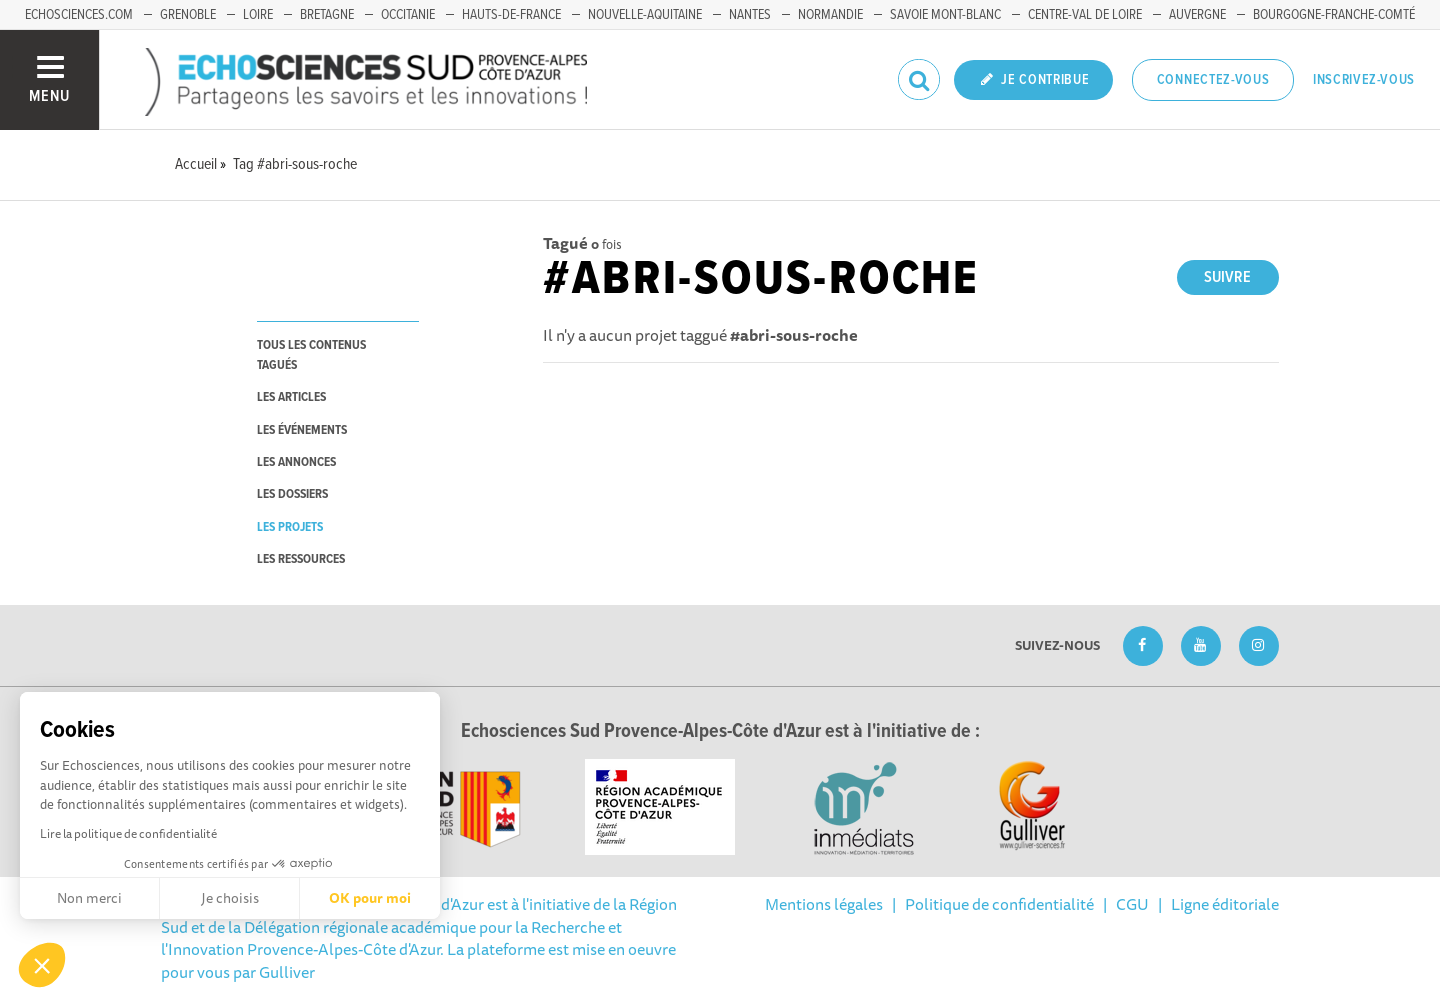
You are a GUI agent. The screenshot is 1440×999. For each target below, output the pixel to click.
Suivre (1227, 277)
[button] (42, 965)
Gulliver (287, 972)
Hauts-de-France (511, 15)
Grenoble (188, 15)
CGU (1132, 904)
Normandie (830, 15)
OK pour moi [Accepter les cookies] (370, 898)
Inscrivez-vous (1364, 80)
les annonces (296, 462)
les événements (302, 430)
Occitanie (408, 15)
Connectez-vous (1213, 80)
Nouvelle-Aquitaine (645, 15)
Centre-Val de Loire (1085, 15)
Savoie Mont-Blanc (945, 15)
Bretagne (327, 15)
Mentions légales (824, 904)
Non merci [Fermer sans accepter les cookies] (89, 898)
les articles (291, 397)
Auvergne (1197, 15)
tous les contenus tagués (311, 355)
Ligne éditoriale (1225, 904)
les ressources (301, 559)
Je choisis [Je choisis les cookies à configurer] (230, 898)
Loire (258, 15)
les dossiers (292, 494)
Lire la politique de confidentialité (128, 833)
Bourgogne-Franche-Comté (1334, 15)
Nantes (750, 15)
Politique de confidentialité (999, 904)
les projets (290, 527)
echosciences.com (79, 15)
